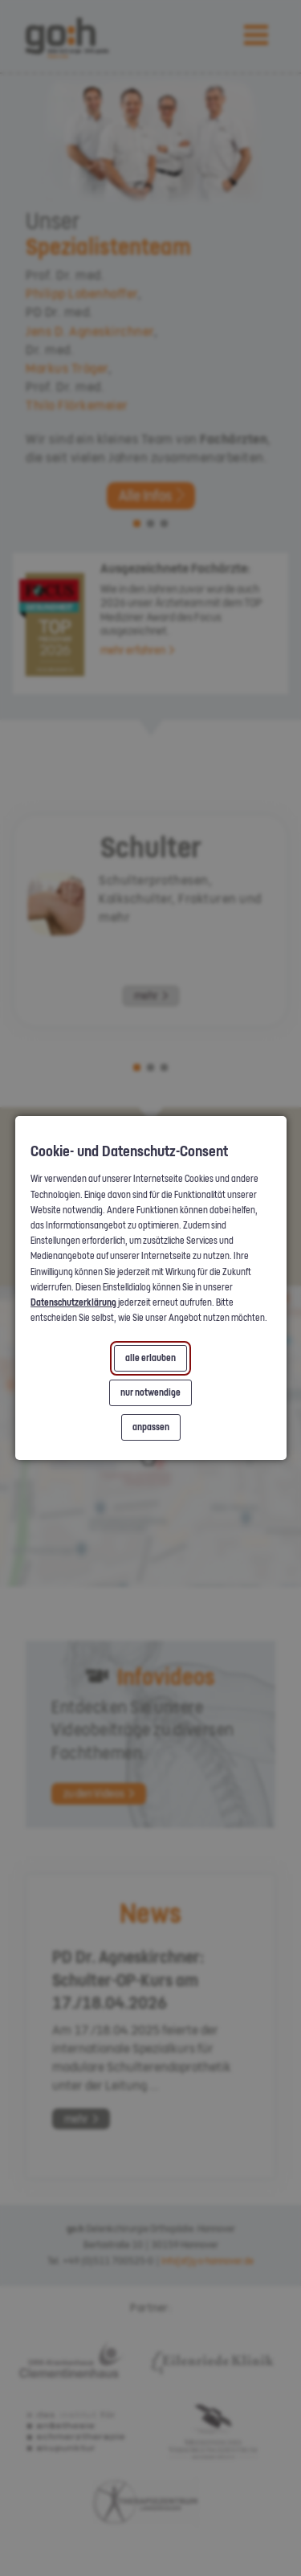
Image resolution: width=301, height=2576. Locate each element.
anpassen (150, 1427)
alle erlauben (150, 1358)
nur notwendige (150, 1392)
